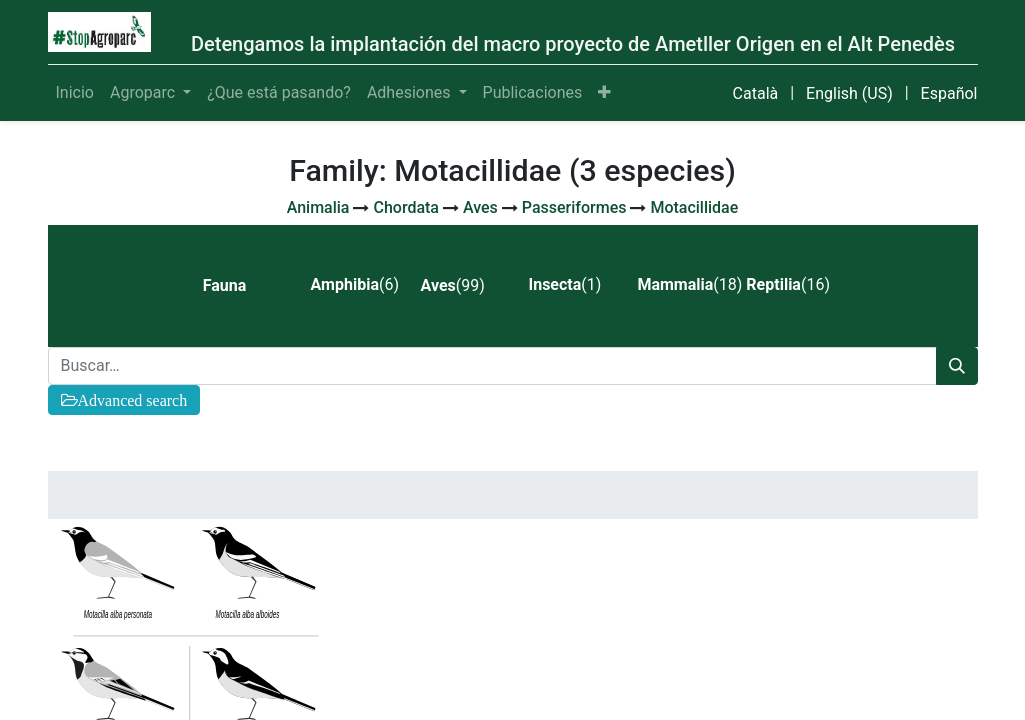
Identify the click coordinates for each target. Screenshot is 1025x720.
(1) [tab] (564, 284)
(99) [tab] (453, 285)
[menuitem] (75, 93)
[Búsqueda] (957, 366)
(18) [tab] (683, 284)
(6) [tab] (355, 284)
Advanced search (133, 400)
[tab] (240, 286)
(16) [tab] (788, 284)
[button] (604, 93)
